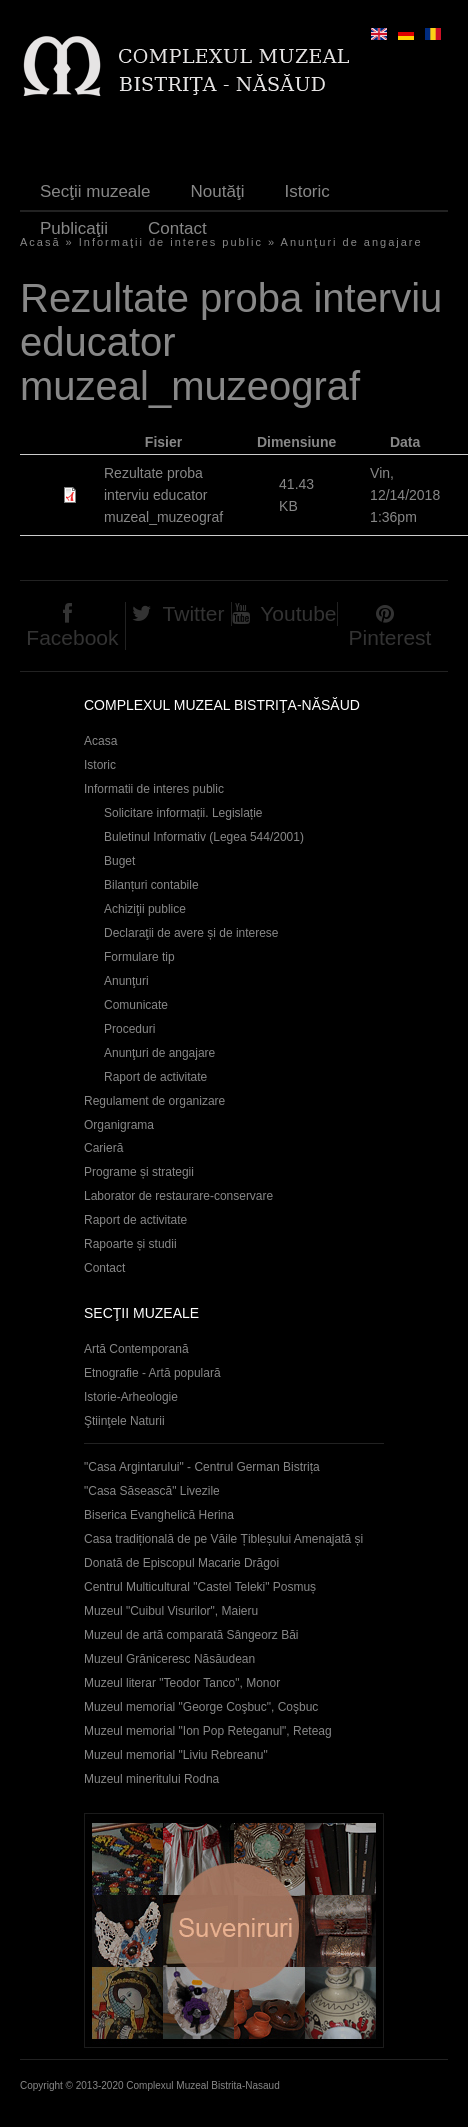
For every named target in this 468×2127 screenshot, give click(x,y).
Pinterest (390, 637)
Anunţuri (126, 981)
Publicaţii (74, 228)
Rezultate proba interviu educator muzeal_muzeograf (163, 495)
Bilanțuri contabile (151, 885)
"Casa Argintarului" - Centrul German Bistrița (202, 1467)
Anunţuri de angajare (352, 242)
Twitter (194, 613)
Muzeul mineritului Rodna (151, 1779)
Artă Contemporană (136, 1349)
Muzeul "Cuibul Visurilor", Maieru (171, 1611)
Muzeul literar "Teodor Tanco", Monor (182, 1683)
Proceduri (129, 1029)
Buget (119, 861)
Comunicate (136, 1005)
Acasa (100, 741)
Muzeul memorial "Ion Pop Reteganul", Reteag (208, 1731)
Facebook (72, 637)
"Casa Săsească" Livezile (152, 1491)
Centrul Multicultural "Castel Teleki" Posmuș (200, 1587)
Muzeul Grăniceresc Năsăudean (169, 1659)
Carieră (103, 1148)
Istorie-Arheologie (131, 1397)
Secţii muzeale (95, 191)
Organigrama (119, 1125)
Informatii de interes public (154, 789)
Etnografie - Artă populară (152, 1373)
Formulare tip (139, 957)
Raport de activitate (155, 1077)
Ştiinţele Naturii (124, 1421)
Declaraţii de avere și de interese (191, 933)
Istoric (306, 191)
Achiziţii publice (145, 909)
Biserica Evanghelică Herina (159, 1515)
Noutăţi (218, 191)
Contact (177, 228)
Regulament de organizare (154, 1101)
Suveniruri (234, 1930)
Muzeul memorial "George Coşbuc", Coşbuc (201, 1707)
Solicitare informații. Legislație (183, 813)
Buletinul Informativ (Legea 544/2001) (204, 837)
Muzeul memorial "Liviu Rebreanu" (176, 1755)
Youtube (298, 613)
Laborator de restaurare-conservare (178, 1196)
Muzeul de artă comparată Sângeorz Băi (191, 1635)
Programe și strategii (139, 1172)
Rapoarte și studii (130, 1244)
